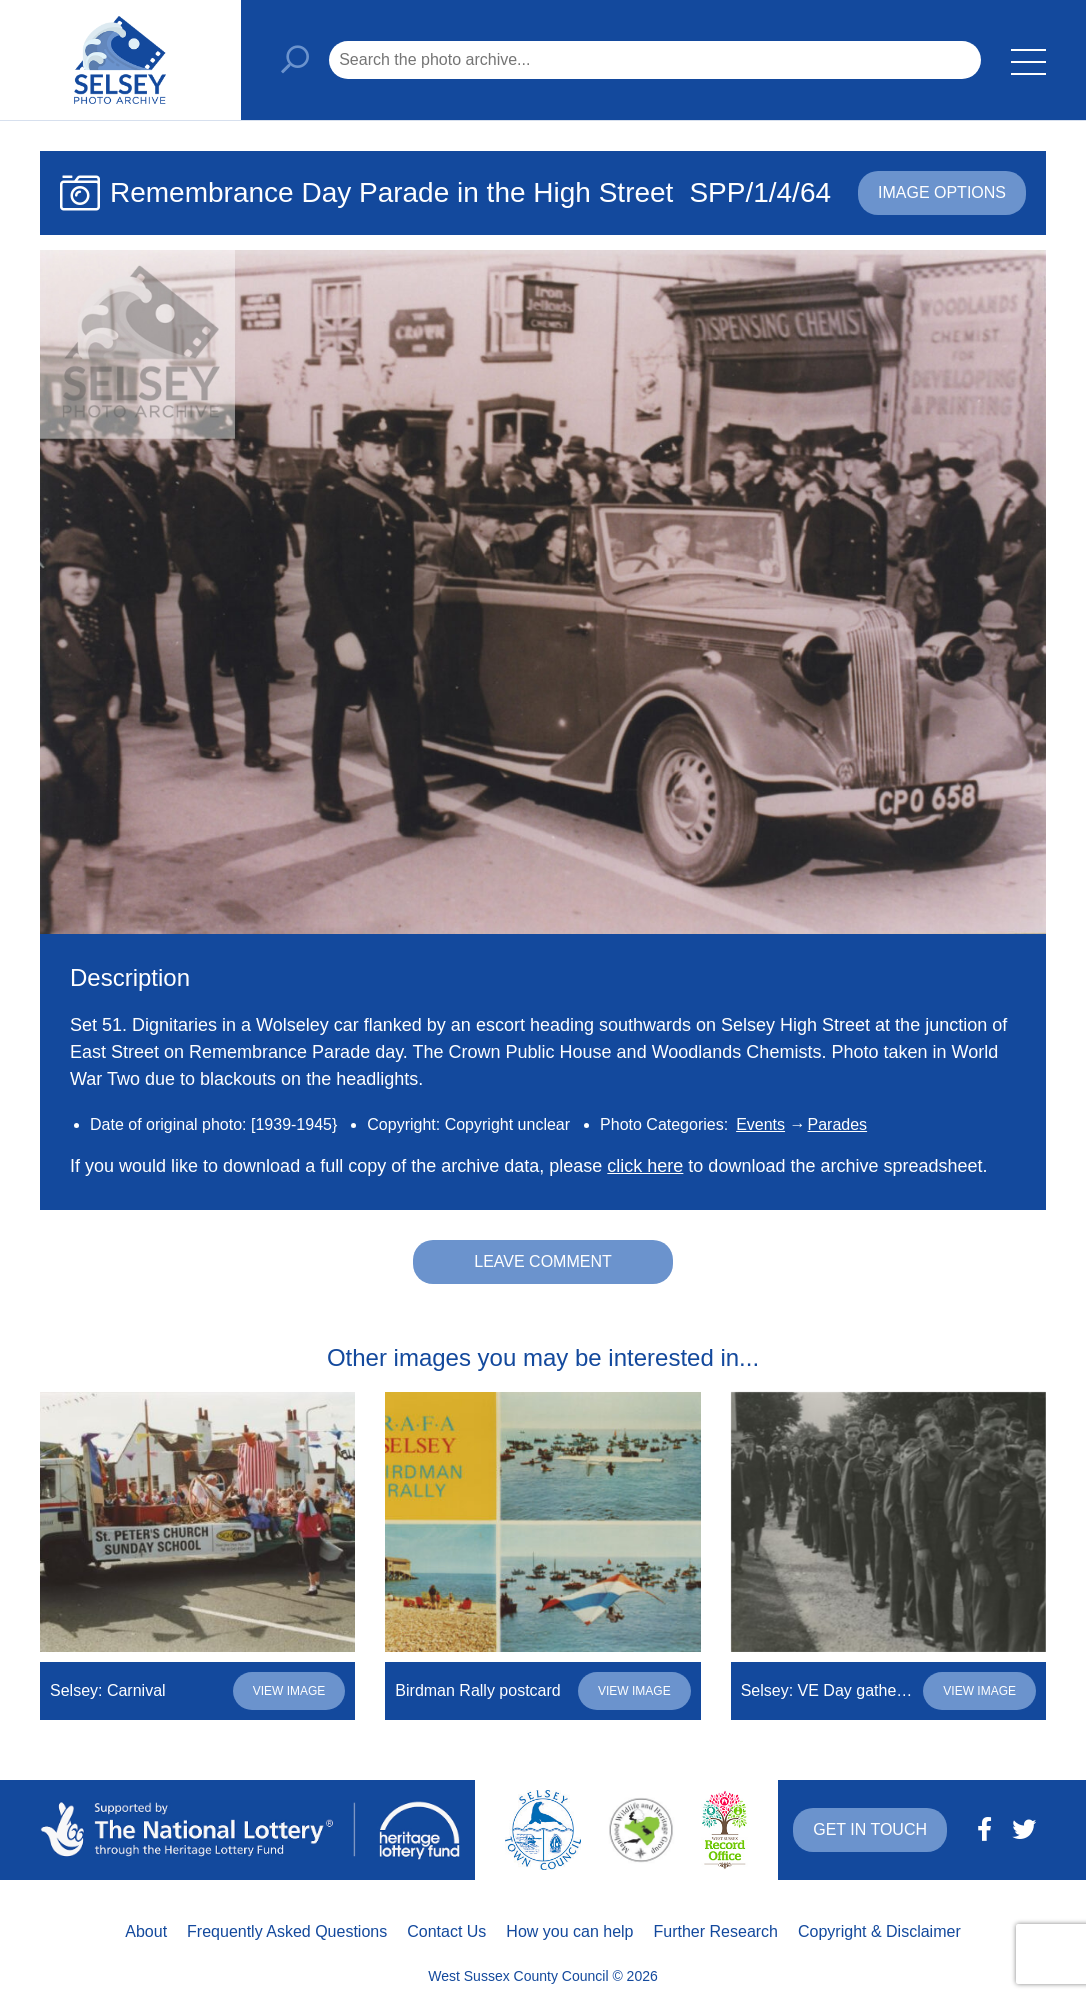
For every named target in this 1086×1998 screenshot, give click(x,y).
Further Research (716, 1931)
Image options (942, 192)
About (146, 1931)
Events (760, 1124)
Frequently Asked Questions (287, 1931)
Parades (838, 1124)
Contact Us (446, 1931)
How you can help (569, 1931)
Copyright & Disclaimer (879, 1931)
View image (289, 1691)
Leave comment (543, 1261)
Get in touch (870, 1829)
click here (645, 1166)
